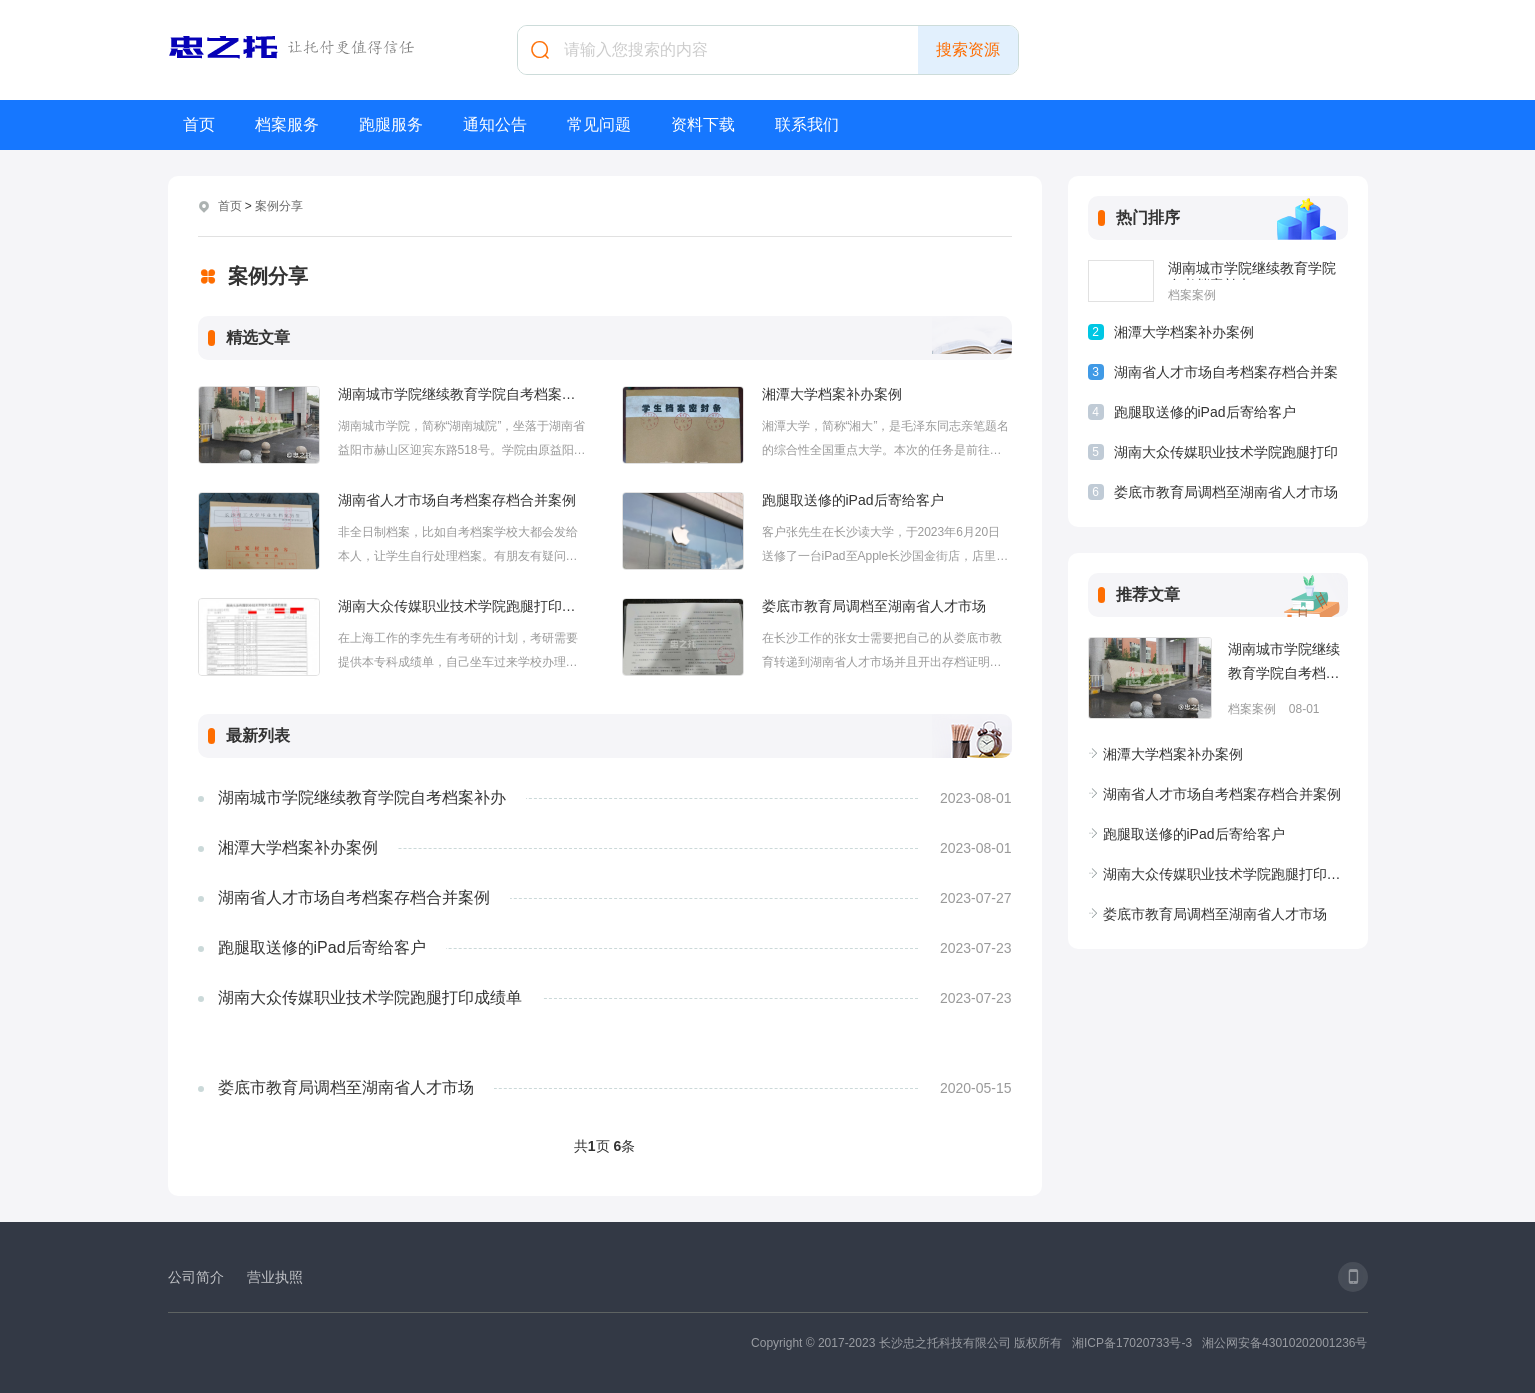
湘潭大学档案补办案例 (832, 394)
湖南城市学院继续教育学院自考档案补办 (463, 394)
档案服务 (287, 124)
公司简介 (196, 1277)
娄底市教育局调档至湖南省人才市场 (874, 606)
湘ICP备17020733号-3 (1132, 1343)
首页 (199, 124)
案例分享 (279, 206)
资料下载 (703, 124)
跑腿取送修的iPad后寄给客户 (853, 500)
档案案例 (1192, 295)
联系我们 (807, 124)
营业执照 (275, 1277)
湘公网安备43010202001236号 (1284, 1343)
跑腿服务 (391, 124)
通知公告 (495, 124)
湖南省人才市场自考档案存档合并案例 (457, 500)
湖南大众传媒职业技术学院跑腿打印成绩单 (463, 606)
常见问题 (599, 124)
